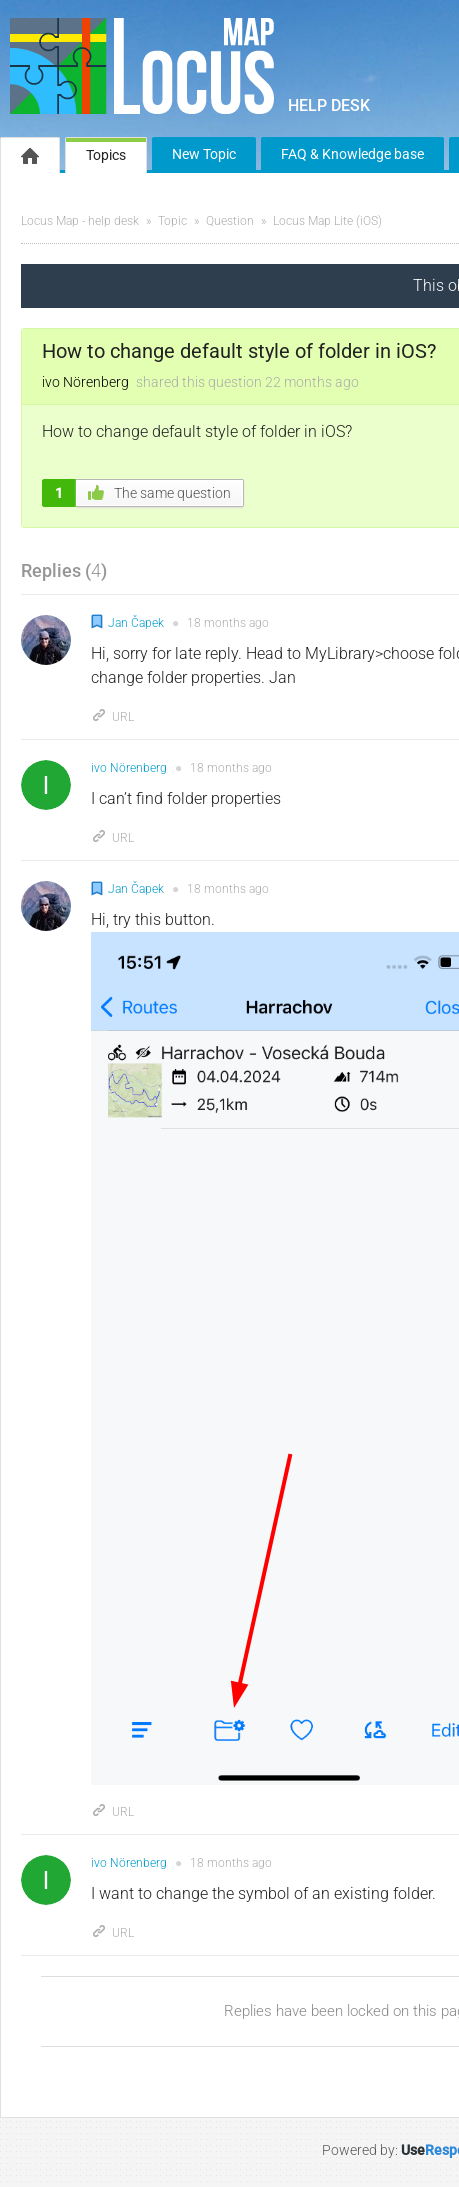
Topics (106, 155)
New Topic (204, 154)
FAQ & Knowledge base (352, 154)
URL (112, 717)
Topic (172, 221)
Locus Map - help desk (80, 221)
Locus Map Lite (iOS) (327, 221)
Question (230, 221)
